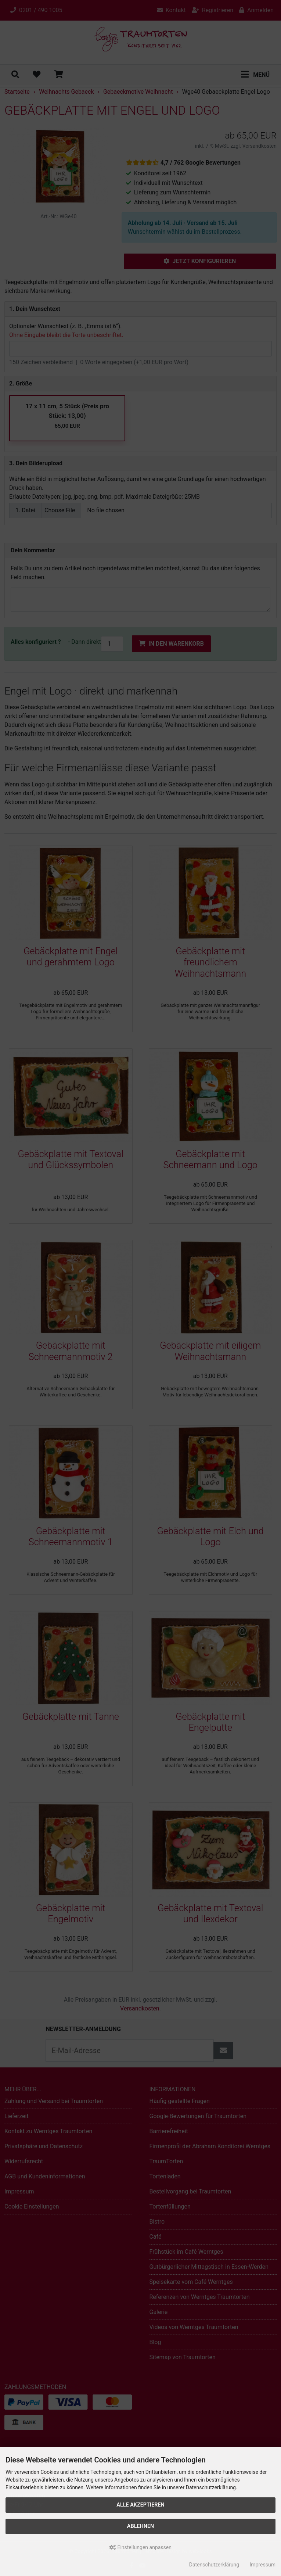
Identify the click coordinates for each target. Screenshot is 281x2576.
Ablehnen (140, 2526)
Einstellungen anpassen (140, 2547)
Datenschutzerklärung (214, 2565)
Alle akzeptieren (140, 2505)
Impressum (262, 2565)
